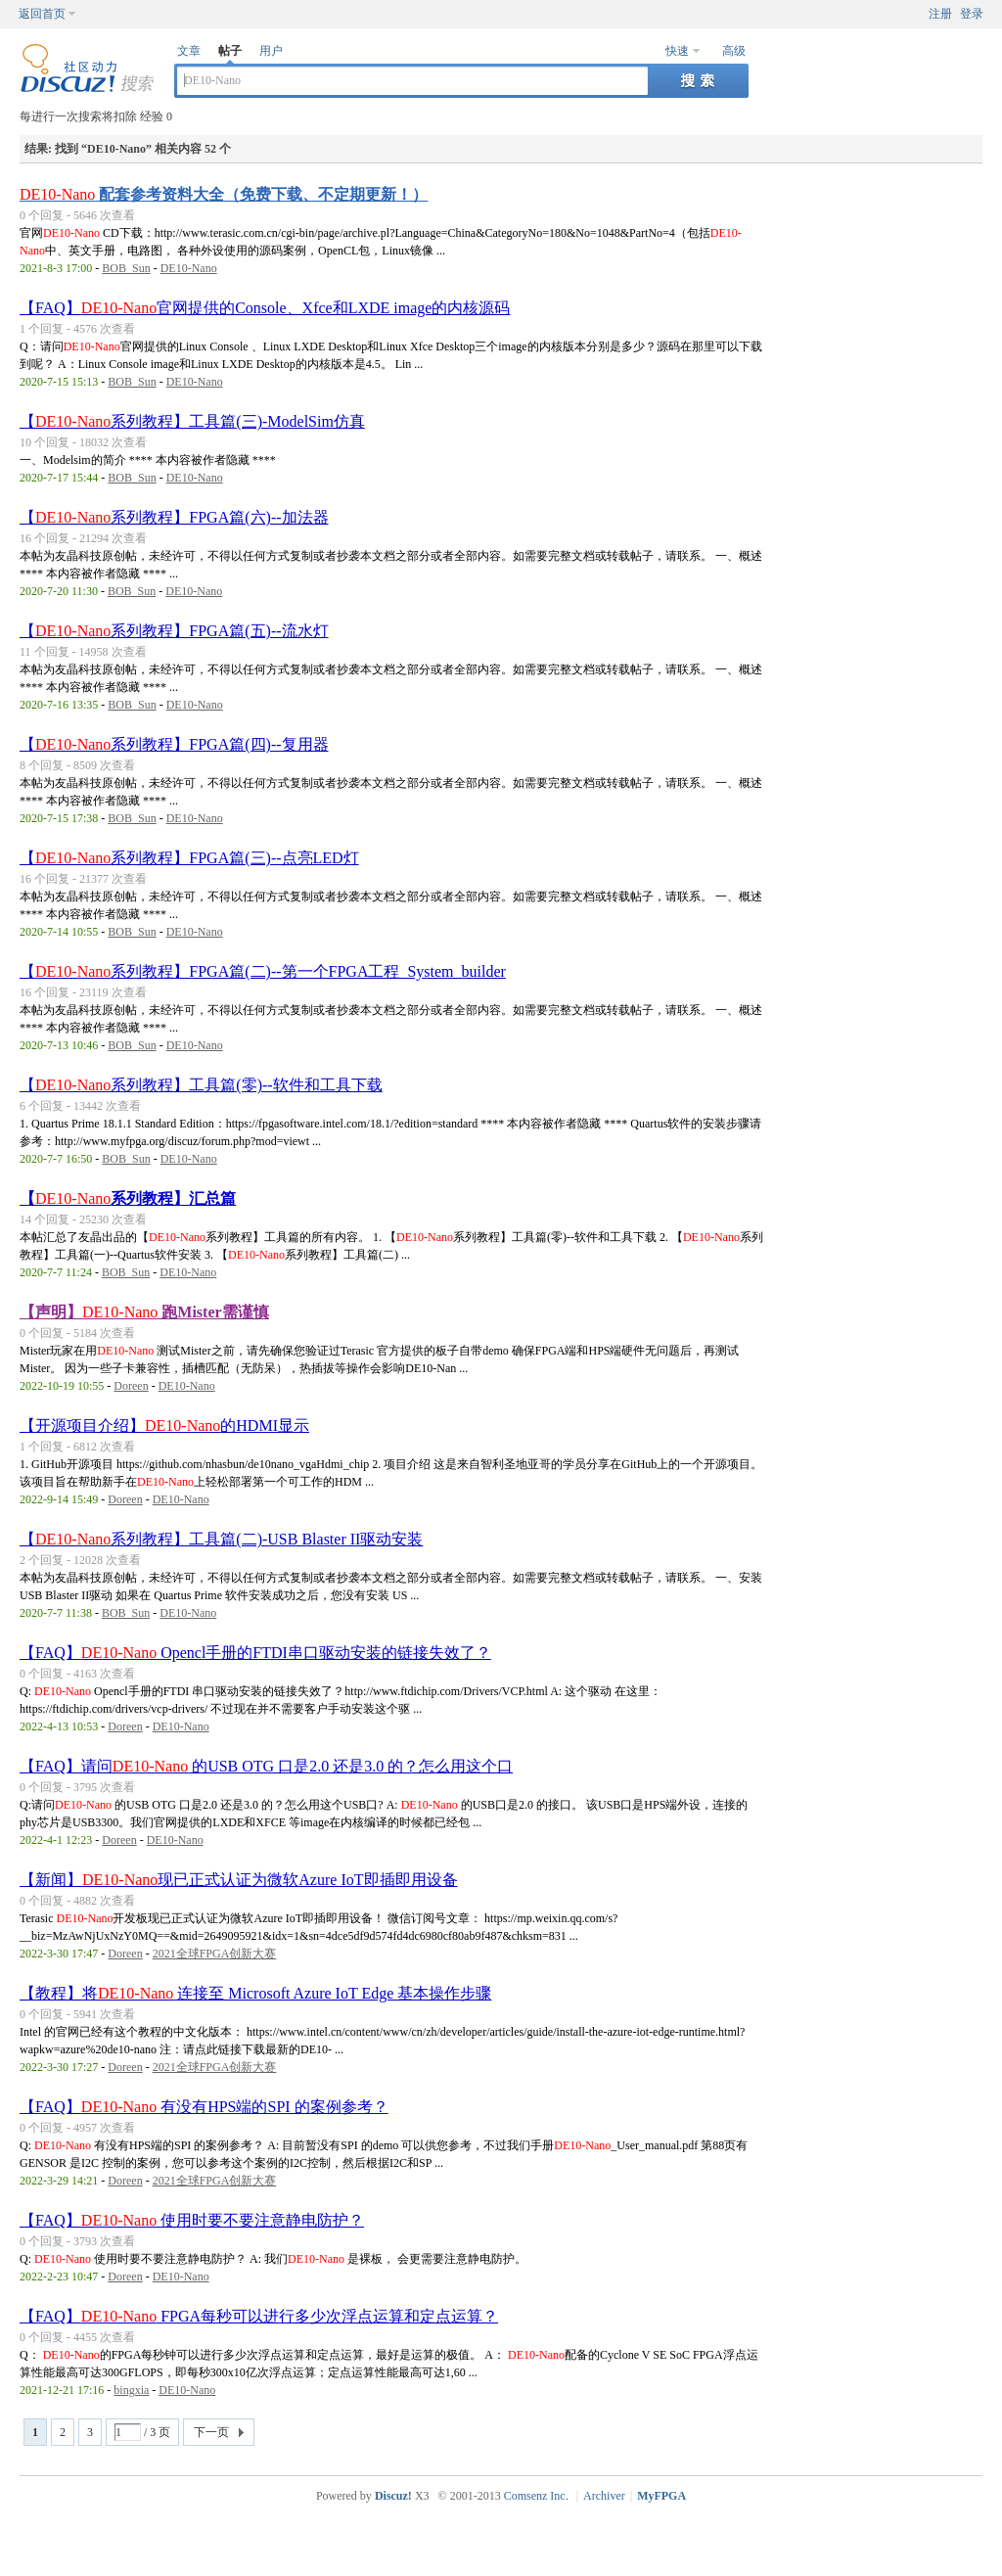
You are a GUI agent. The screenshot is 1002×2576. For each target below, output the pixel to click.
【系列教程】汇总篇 (128, 1198)
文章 (189, 51)
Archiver (604, 2496)
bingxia (131, 2390)
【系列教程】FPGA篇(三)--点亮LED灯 (189, 858)
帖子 (230, 51)
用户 (271, 51)
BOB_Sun (126, 268)
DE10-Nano (188, 268)
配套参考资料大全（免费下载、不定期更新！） (224, 194)
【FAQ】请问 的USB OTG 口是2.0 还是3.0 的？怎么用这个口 (266, 1766)
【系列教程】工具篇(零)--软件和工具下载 (201, 1085)
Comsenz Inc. (536, 2496)
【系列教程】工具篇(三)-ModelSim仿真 (192, 421)
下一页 (211, 2432)
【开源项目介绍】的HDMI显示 (164, 1425)
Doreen (131, 1386)
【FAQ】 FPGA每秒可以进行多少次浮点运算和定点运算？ (259, 2316)
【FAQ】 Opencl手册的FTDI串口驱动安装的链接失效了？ (255, 1652)
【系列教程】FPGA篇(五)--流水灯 (174, 630)
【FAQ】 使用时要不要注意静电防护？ (192, 2220)
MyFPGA (661, 2496)
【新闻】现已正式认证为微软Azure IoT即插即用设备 (239, 1879)
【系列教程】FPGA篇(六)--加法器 (174, 517)
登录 (971, 14)
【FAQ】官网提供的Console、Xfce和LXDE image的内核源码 (265, 307)
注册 (940, 14)
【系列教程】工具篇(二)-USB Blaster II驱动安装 (221, 1539)
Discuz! (393, 2496)
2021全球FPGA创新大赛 (215, 1953)
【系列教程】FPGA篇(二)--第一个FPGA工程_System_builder (263, 971)
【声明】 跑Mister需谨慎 (144, 1312)
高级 (734, 51)
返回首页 (42, 14)
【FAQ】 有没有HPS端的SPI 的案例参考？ (204, 2106)
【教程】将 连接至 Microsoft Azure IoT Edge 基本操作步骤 (255, 1993)
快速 (677, 51)
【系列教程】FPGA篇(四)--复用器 (174, 744)
